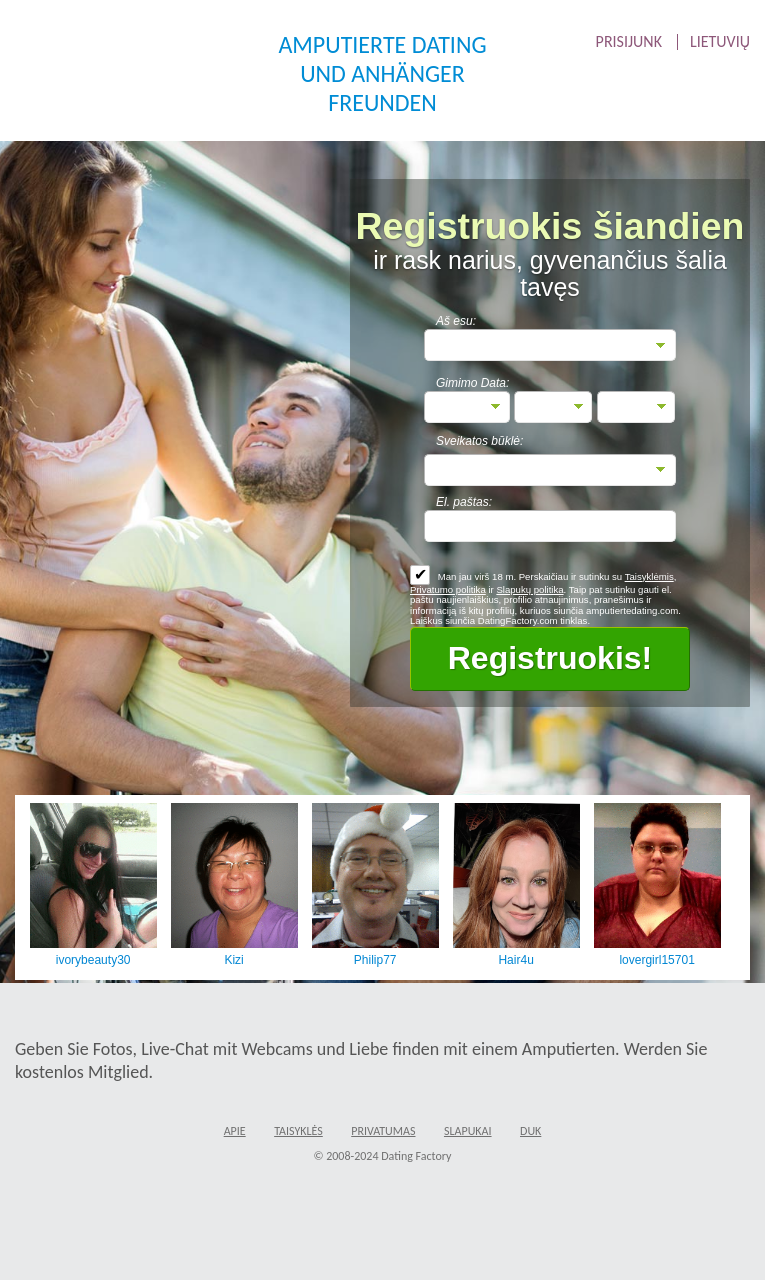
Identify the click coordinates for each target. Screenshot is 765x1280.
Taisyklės (298, 1131)
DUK (530, 1131)
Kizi (233, 960)
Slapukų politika (529, 589)
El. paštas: (464, 502)
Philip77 (375, 960)
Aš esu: (456, 321)
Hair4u (515, 960)
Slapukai (468, 1131)
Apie (235, 1131)
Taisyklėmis (649, 576)
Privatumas (383, 1131)
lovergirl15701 (656, 960)
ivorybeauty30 (93, 960)
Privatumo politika (448, 589)
